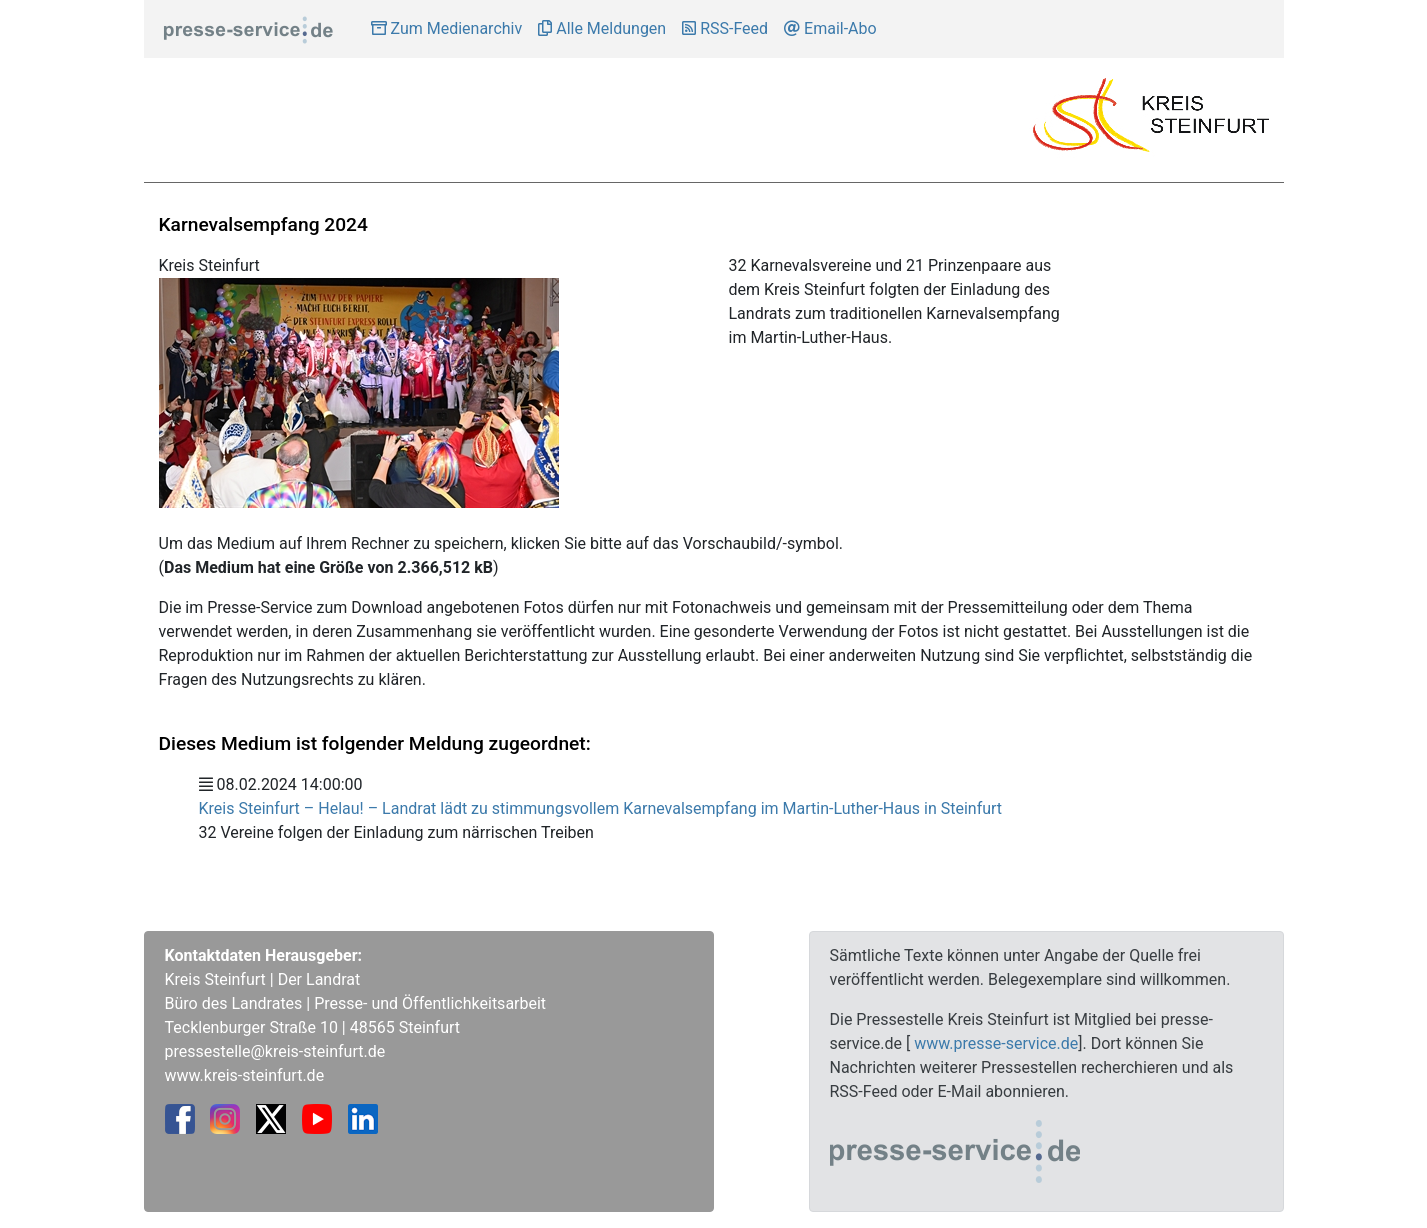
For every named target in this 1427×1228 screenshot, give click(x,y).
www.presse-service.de (996, 1043)
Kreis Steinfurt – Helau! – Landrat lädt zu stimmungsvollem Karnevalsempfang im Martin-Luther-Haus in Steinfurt (601, 808)
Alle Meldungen (602, 28)
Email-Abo (830, 28)
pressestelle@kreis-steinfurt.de (275, 1051)
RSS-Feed (725, 28)
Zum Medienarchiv (447, 28)
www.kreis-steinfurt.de (245, 1075)
